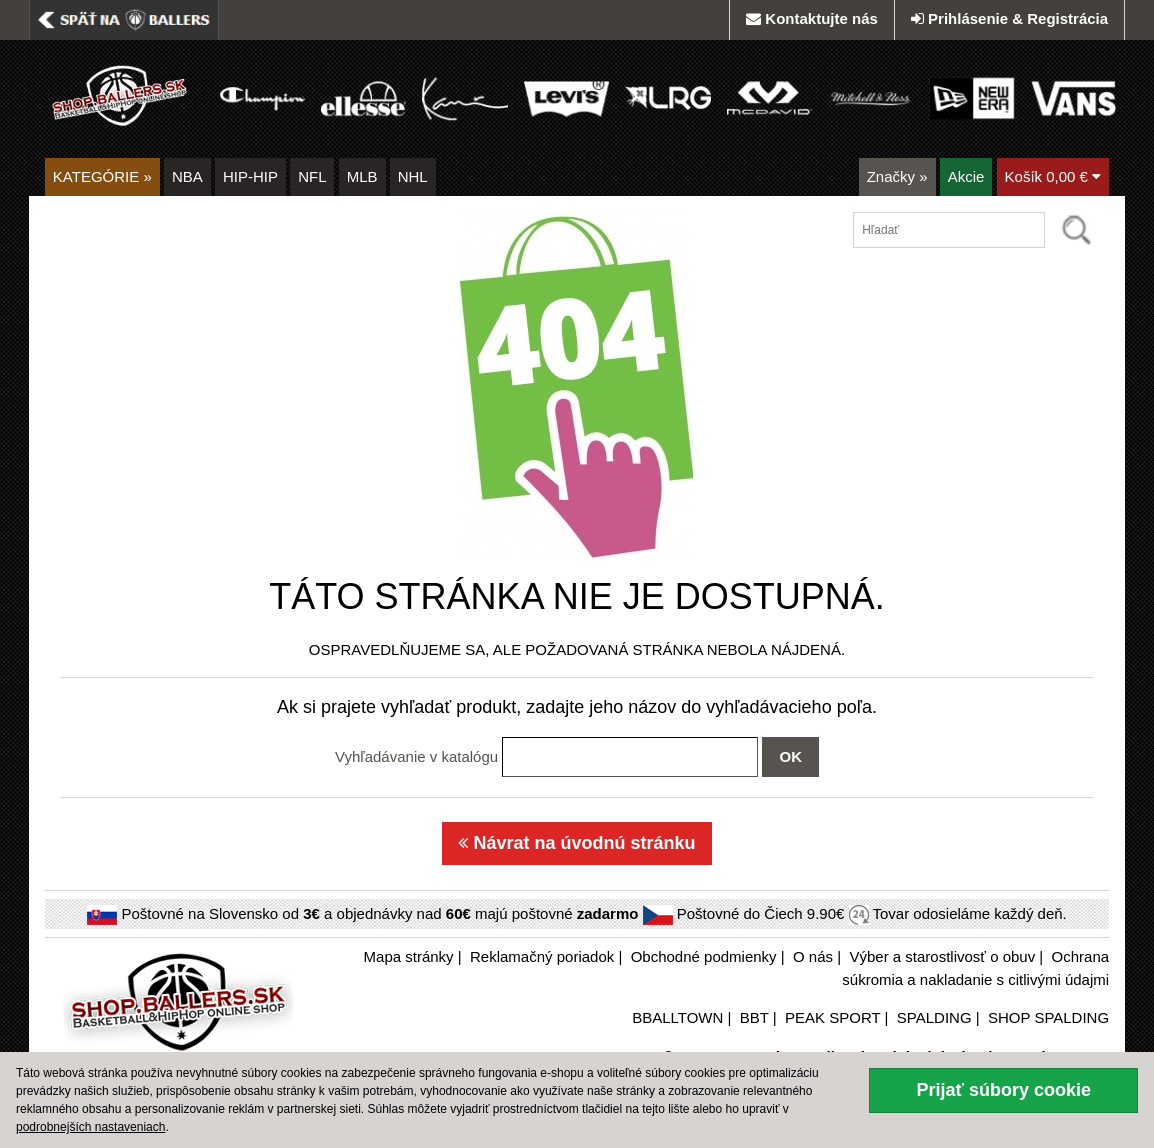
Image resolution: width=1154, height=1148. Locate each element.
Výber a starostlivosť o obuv (942, 956)
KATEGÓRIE (102, 176)
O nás (813, 956)
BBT (754, 1017)
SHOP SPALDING (1048, 1017)
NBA (187, 176)
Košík (1053, 176)
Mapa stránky (409, 956)
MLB (362, 176)
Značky (897, 176)
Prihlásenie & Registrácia (1009, 18)
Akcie (966, 176)
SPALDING (934, 1017)
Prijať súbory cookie (1003, 1090)
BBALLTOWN (677, 1017)
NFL (312, 176)
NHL (413, 176)
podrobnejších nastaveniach (90, 1127)
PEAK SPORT (832, 1017)
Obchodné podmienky (704, 956)
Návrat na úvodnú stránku (576, 843)
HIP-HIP (250, 176)
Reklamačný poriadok (542, 956)
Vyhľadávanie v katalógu (416, 756)
